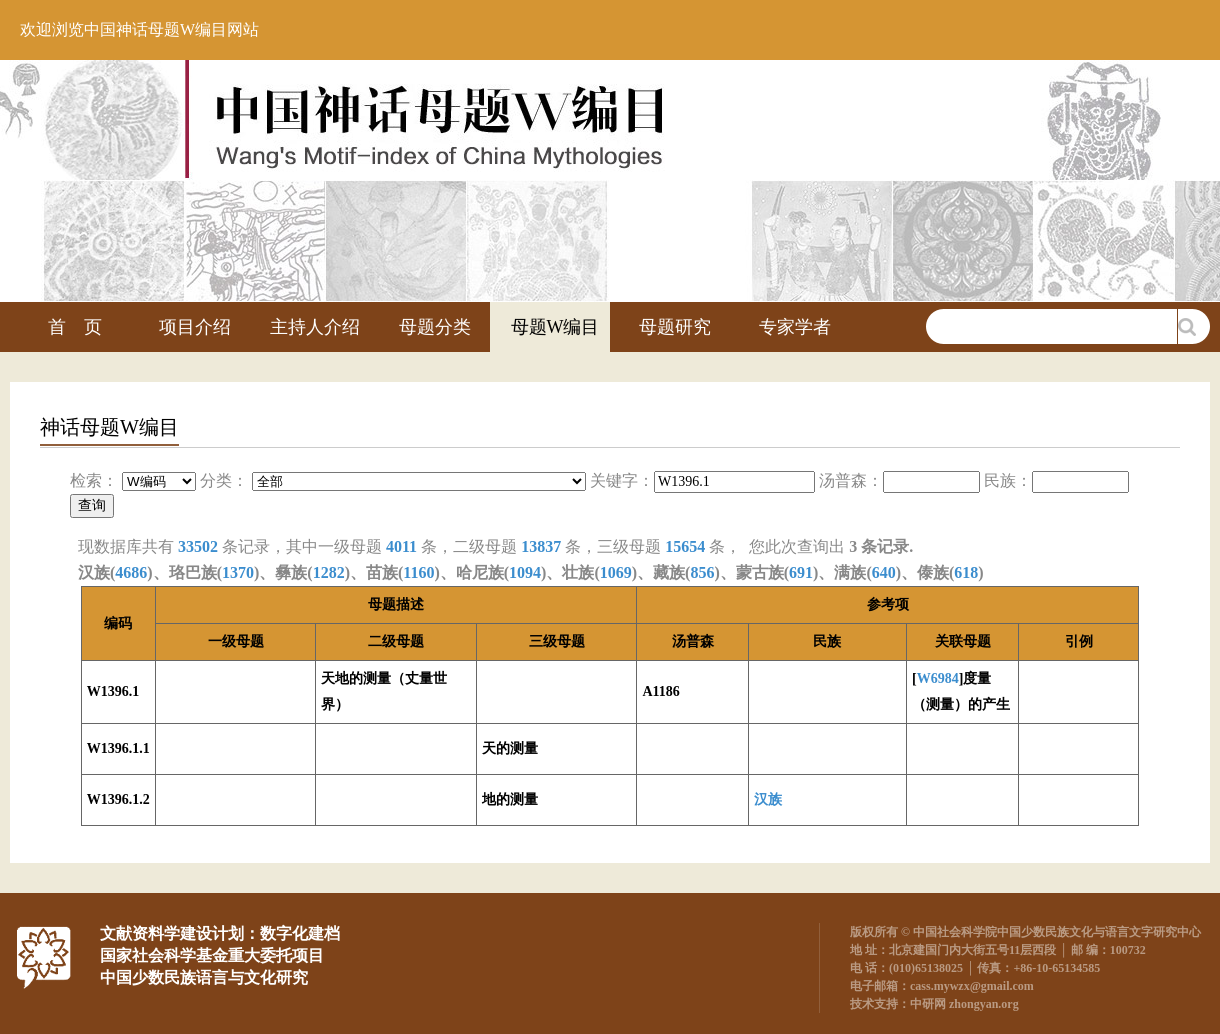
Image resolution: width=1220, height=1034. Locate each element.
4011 (401, 546)
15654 (685, 546)
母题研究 (675, 327)
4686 (131, 572)
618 (966, 572)
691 (801, 572)
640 (884, 572)
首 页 (75, 327)
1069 (616, 572)
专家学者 (795, 327)
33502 (198, 546)
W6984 (938, 678)
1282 (329, 572)
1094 (525, 572)
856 (702, 572)
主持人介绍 (315, 327)
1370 (238, 572)
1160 (418, 572)
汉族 (768, 799)
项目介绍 (195, 327)
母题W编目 (555, 327)
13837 (541, 546)
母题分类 (435, 327)
